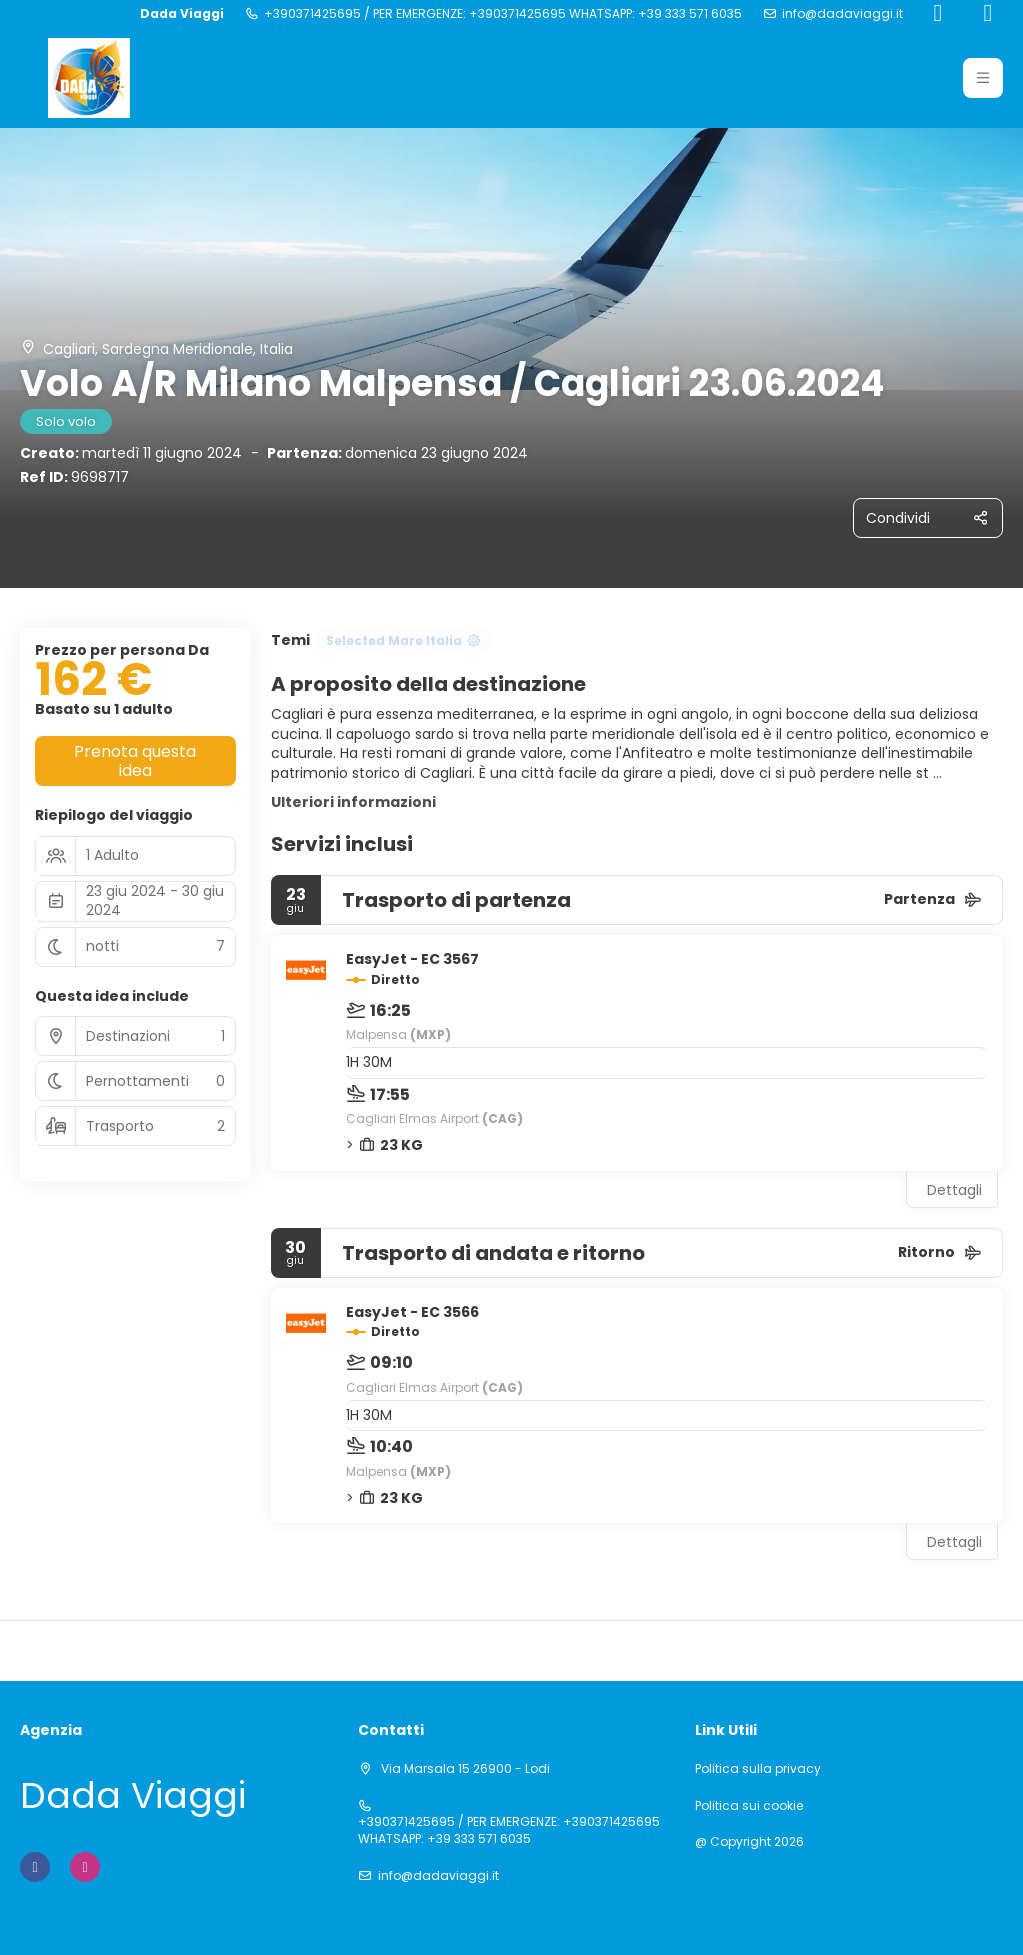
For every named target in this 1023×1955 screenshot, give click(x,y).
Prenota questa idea (135, 761)
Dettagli (954, 1190)
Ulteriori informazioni (353, 802)
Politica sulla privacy (758, 1769)
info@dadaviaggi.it (842, 14)
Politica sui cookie (749, 1806)
